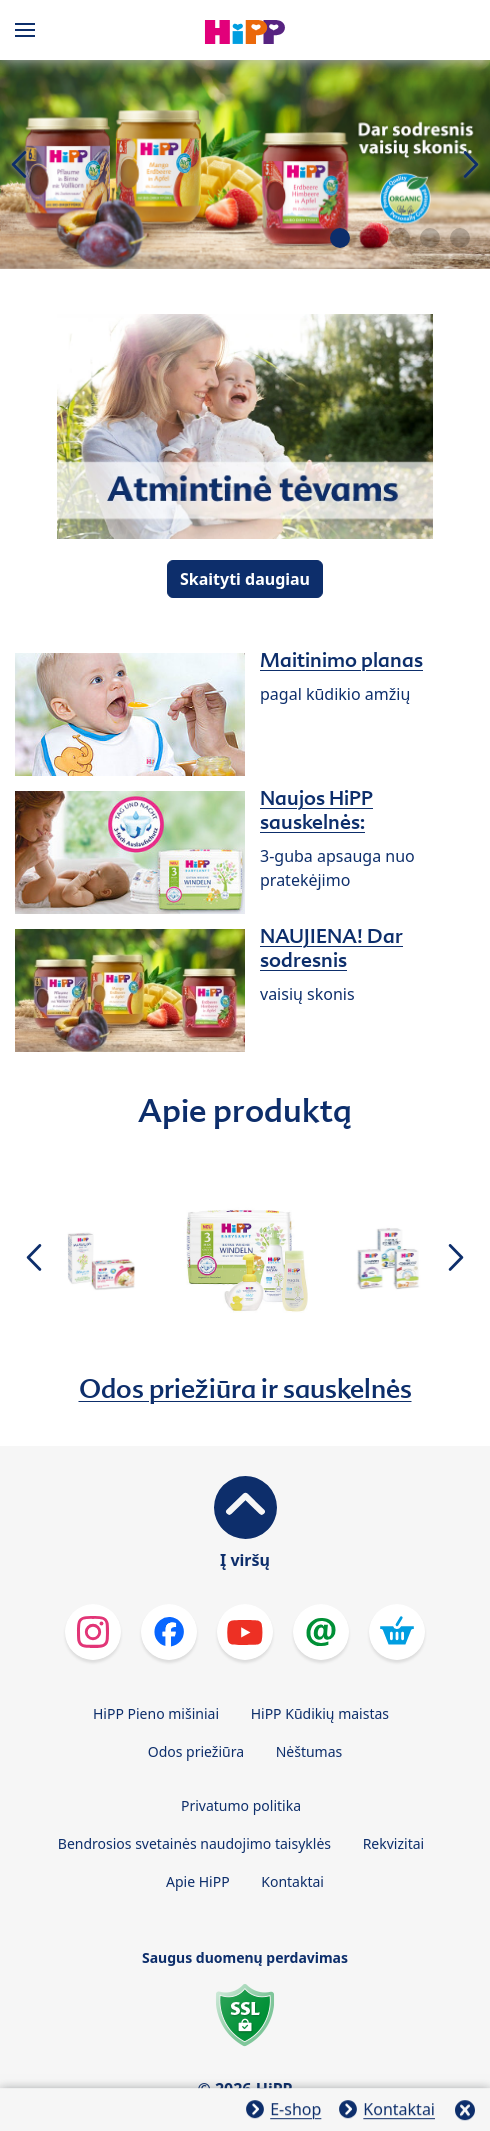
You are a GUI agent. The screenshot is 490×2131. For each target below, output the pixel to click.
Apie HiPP (198, 1881)
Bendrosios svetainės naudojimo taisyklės (194, 1843)
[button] (340, 238)
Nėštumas (309, 1751)
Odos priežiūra (196, 1751)
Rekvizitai (394, 1843)
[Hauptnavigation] (29, 30)
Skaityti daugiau (245, 579)
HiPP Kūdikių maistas (320, 1713)
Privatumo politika (241, 1805)
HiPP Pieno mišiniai (156, 1713)
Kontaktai (292, 1881)
